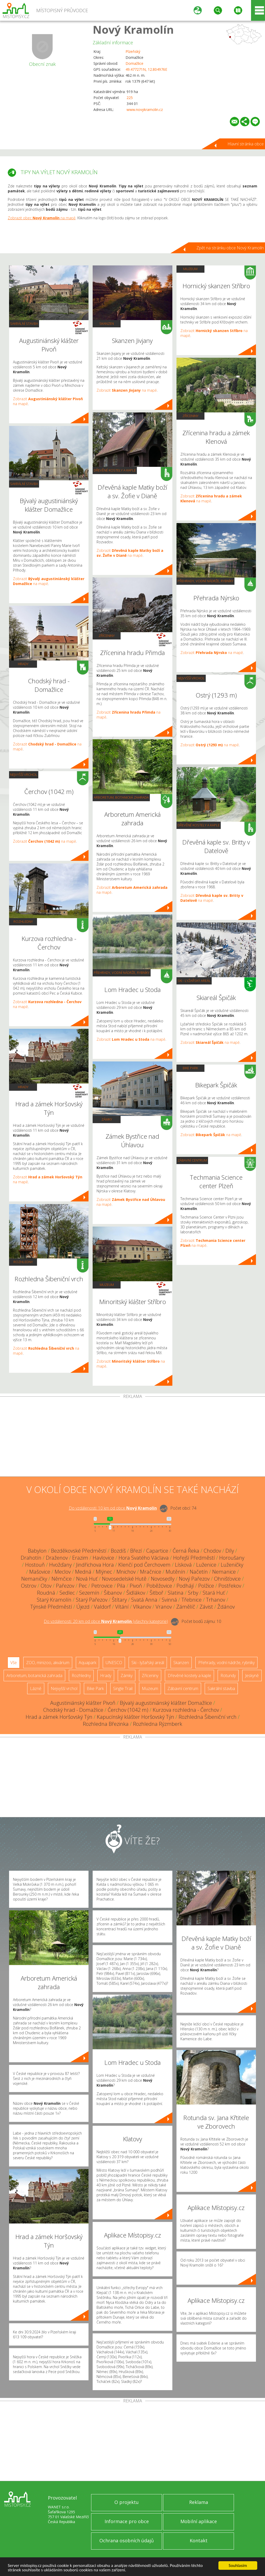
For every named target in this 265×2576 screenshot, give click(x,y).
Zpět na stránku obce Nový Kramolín (230, 248)
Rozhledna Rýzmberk (157, 1723)
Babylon (37, 1550)
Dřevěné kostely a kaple (115, 470)
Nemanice (224, 1571)
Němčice (61, 1578)
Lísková (183, 1564)
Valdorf (102, 1606)
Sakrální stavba (24, 323)
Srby (193, 1592)
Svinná (169, 1599)
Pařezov (65, 1585)
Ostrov (28, 1585)
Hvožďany (60, 1564)
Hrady (23, 663)
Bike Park (190, 1068)
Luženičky (232, 1564)
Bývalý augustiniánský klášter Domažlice (166, 1702)
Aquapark (87, 1662)
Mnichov (126, 1571)
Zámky (106, 1119)
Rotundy (228, 1675)
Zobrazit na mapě (44, 841)
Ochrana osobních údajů (126, 2540)
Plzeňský (133, 51)
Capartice (157, 1550)
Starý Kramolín (54, 1599)
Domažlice (134, 63)
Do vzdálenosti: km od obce (113, 1508)
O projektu (126, 2502)
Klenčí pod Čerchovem (144, 1564)
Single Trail (122, 1688)
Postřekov (229, 1585)
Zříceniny (107, 635)
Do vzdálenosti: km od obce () (106, 1621)
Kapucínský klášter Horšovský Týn (135, 1716)
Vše (13, 1662)
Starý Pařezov (91, 1599)
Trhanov (215, 1599)
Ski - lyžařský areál (194, 980)
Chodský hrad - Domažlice (73, 1709)
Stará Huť (214, 1592)
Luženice (206, 1564)
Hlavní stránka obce (245, 144)
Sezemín (89, 1592)
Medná (83, 1571)
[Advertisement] (132, 1437)
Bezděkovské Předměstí (78, 1550)
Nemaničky (34, 1578)
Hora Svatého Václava (144, 1557)
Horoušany (231, 1557)
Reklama (198, 2502)
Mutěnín (175, 1571)
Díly (229, 1550)
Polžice (206, 1585)
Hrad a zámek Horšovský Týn (59, 1716)
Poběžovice (159, 1585)
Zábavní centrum (192, 1160)
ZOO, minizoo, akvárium (47, 1662)
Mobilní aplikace (198, 2521)
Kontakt (199, 2540)
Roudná (46, 1592)
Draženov (57, 1557)
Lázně (35, 1688)
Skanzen (106, 323)
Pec (83, 1585)
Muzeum (107, 1284)
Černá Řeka (186, 1550)
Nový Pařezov (194, 1578)
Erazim (80, 1557)
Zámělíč (185, 1606)
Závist (206, 1606)
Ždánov (226, 1606)
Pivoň (136, 1585)
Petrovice (102, 1585)
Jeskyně (252, 1675)
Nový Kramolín (133, 29)
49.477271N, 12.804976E (146, 69)
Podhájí (185, 1585)
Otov (46, 1585)
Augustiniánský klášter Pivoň (82, 1702)
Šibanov (113, 1592)
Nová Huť (87, 1578)
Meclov (63, 1571)
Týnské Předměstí (51, 1606)
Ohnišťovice (227, 1578)
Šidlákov (135, 1592)
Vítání (122, 1606)
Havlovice (103, 1557)
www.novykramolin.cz (145, 109)
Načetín (199, 1571)
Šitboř (156, 1592)
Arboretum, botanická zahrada (121, 797)
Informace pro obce (127, 2521)
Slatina (175, 1592)
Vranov (164, 1606)
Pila (121, 1585)
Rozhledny (23, 921)
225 (130, 97)
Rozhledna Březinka (106, 1723)
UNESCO (114, 1662)
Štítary (119, 1599)
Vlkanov (142, 1606)
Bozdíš (118, 1550)
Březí (136, 1550)
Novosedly (162, 1578)
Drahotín (31, 1557)
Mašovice (39, 1571)
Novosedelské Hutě (124, 1578)
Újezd (83, 1606)
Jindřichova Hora (95, 1564)
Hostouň (35, 1564)
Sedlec (67, 1592)
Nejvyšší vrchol (23, 774)
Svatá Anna (144, 1599)
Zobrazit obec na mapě (42, 217)
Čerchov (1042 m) (128, 1709)
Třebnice (191, 1599)
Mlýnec (104, 1571)
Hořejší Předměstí (194, 1557)
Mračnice (150, 1571)
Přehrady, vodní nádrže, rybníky (122, 972)
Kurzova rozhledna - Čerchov (186, 1709)
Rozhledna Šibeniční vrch (208, 1716)
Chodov (212, 1550)
